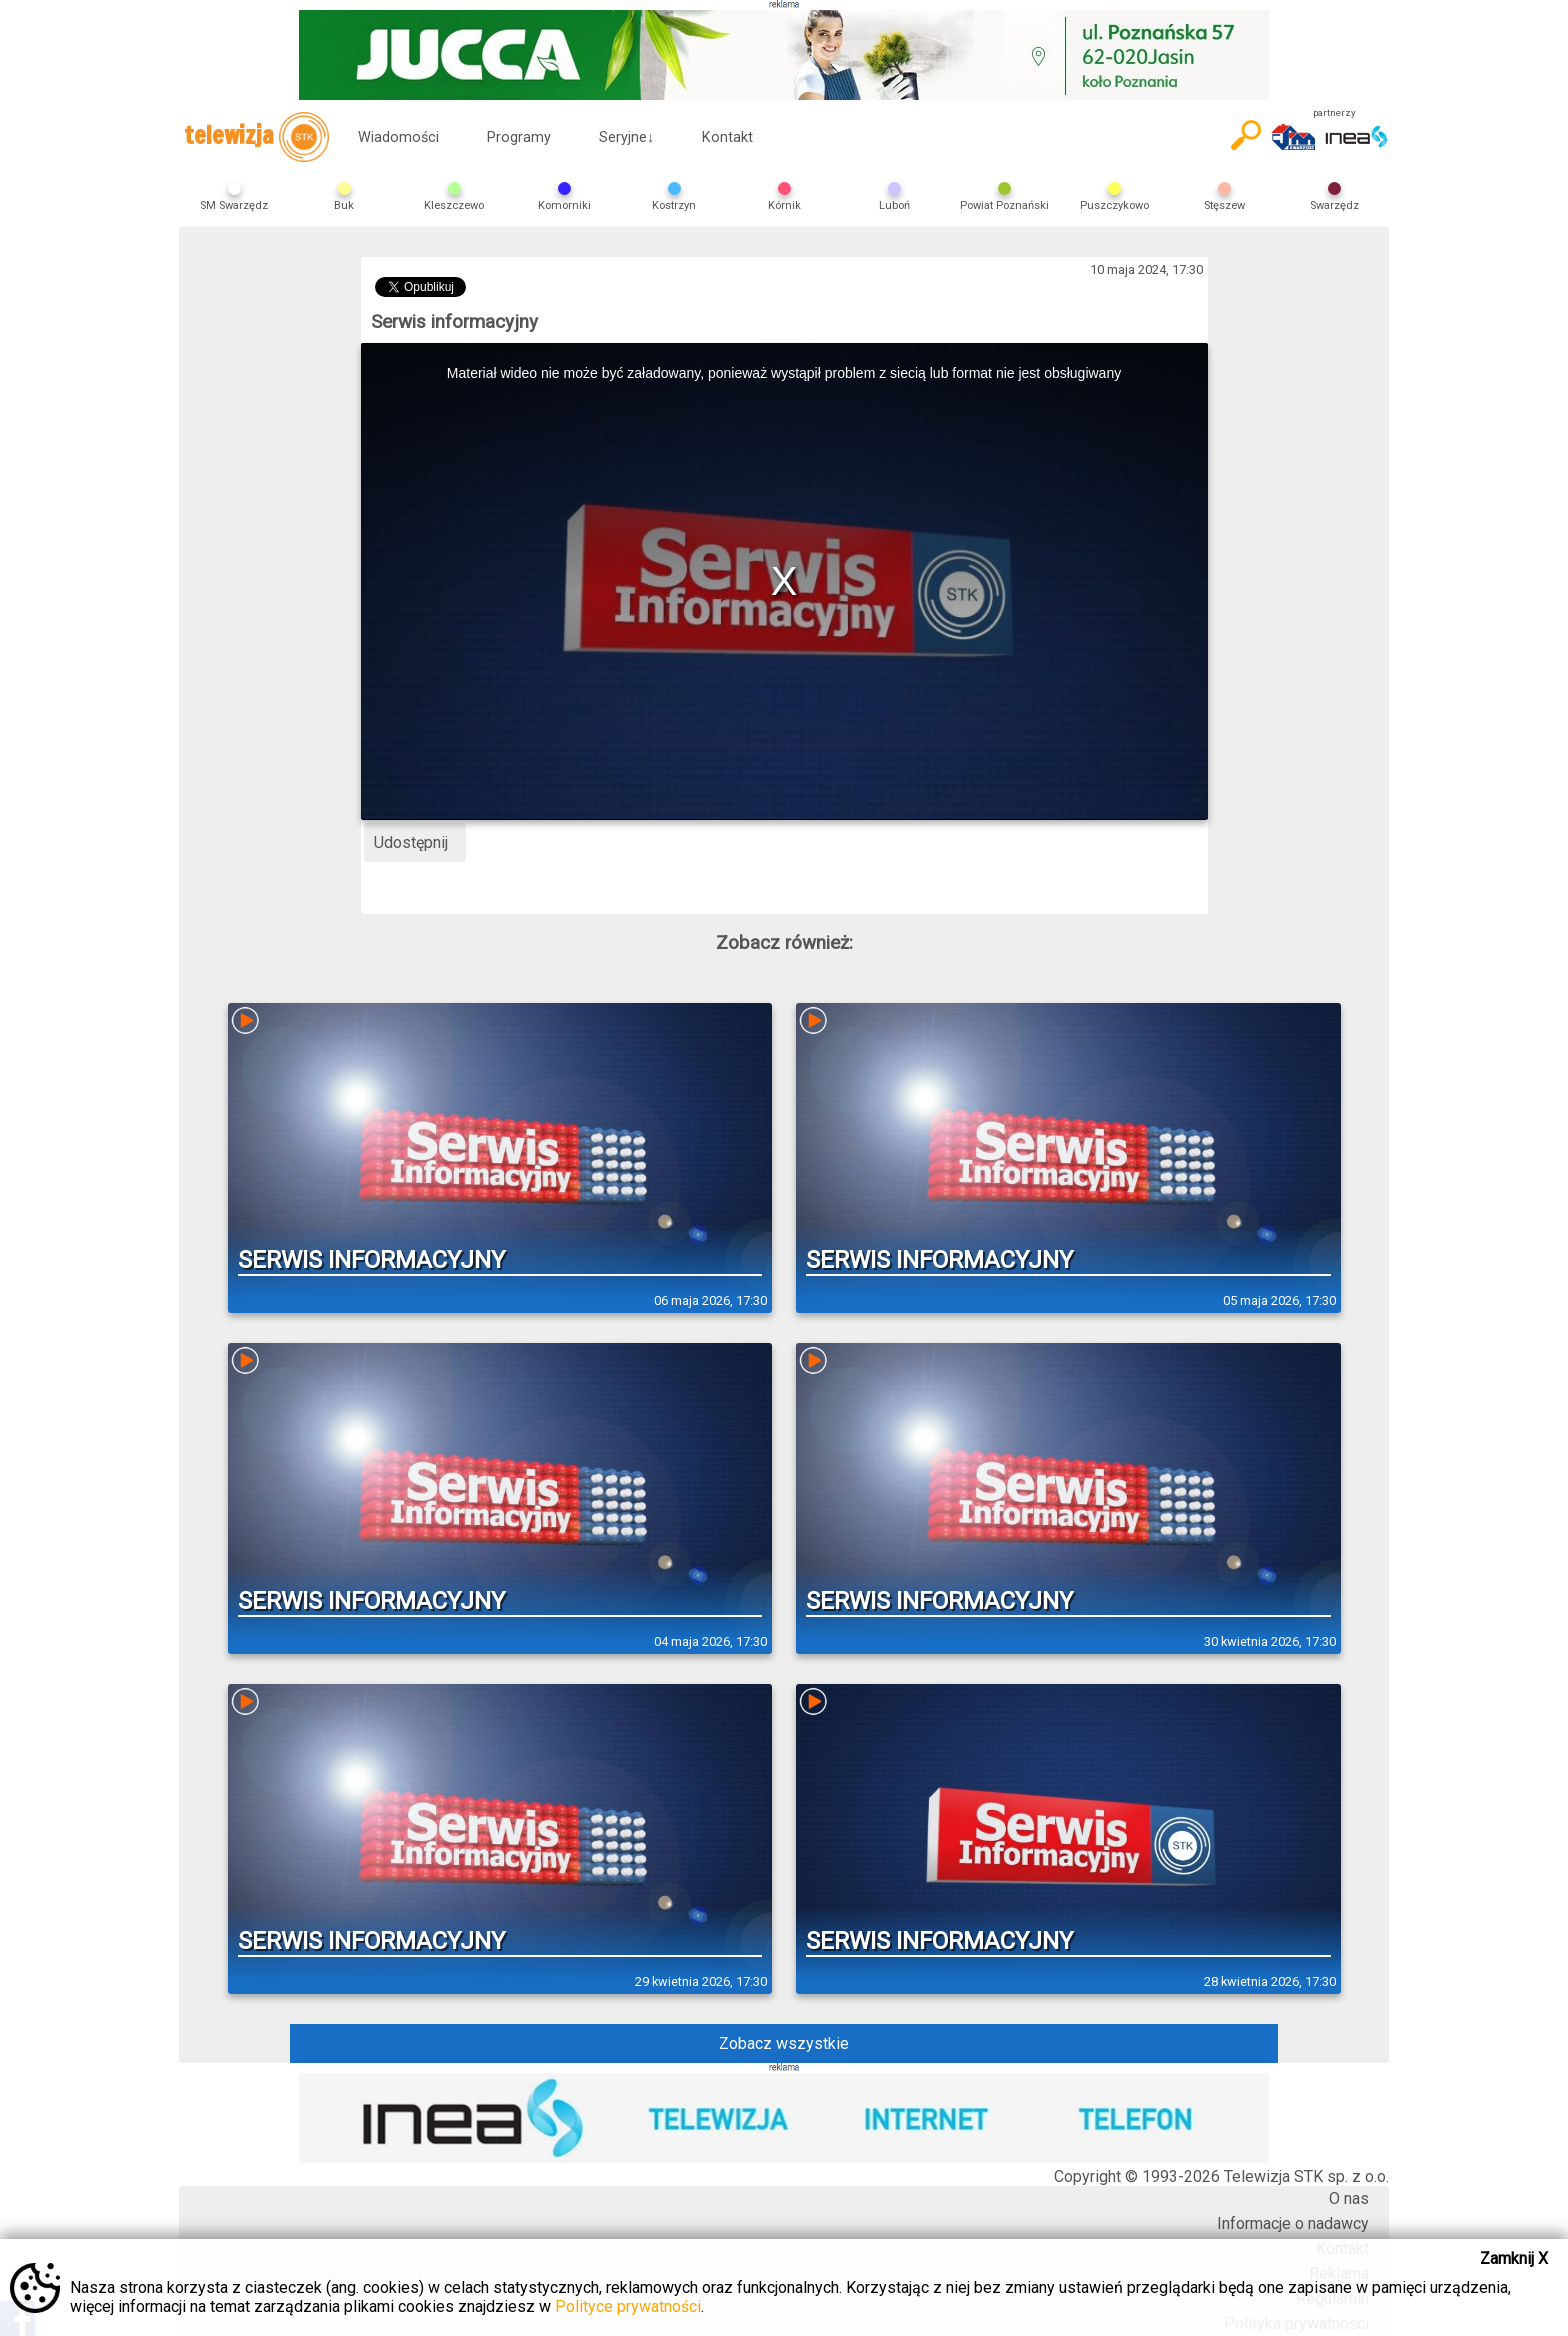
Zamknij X (1514, 2258)
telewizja (256, 137)
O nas (1349, 2198)
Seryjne (626, 137)
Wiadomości (398, 137)
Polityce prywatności (628, 2306)
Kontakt (727, 137)
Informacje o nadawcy (1293, 2223)
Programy (519, 137)
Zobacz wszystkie (784, 2043)
